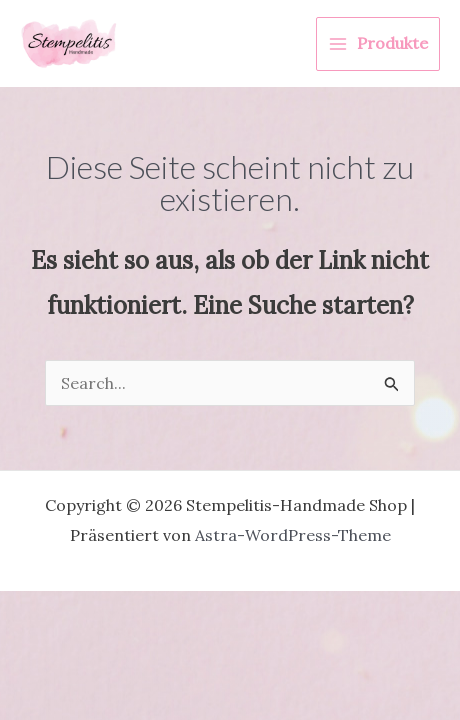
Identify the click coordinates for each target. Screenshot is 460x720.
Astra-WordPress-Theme (293, 535)
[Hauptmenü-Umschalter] (378, 44)
